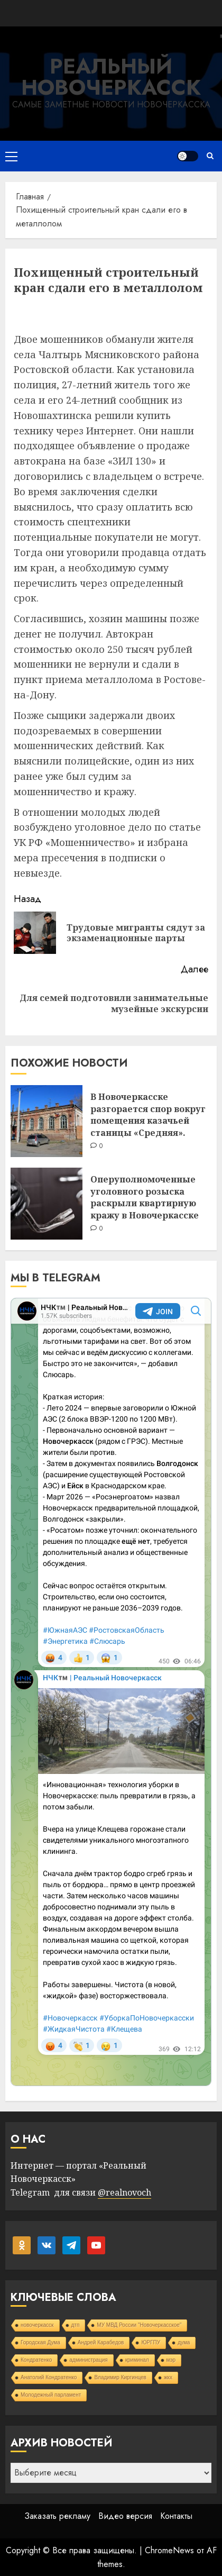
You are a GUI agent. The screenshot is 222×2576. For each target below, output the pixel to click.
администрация (88, 2360)
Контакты (176, 2516)
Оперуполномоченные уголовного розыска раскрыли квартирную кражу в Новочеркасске (144, 1197)
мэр (171, 2360)
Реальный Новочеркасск (111, 77)
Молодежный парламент (51, 2395)
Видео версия (125, 2516)
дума (184, 2342)
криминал (137, 2360)
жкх (168, 2377)
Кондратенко (36, 2360)
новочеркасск (37, 2325)
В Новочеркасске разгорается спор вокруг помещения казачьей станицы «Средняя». (148, 1114)
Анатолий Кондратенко (49, 2377)
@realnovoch (124, 2192)
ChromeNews (169, 2550)
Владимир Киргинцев (120, 2377)
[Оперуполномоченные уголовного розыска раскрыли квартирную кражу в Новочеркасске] (46, 1204)
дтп (75, 2325)
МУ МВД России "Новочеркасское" (139, 2325)
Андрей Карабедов (101, 2342)
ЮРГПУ (150, 2342)
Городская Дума (40, 2342)
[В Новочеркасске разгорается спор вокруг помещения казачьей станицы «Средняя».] (46, 1121)
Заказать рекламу (57, 2516)
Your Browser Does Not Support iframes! (111, 1692)
